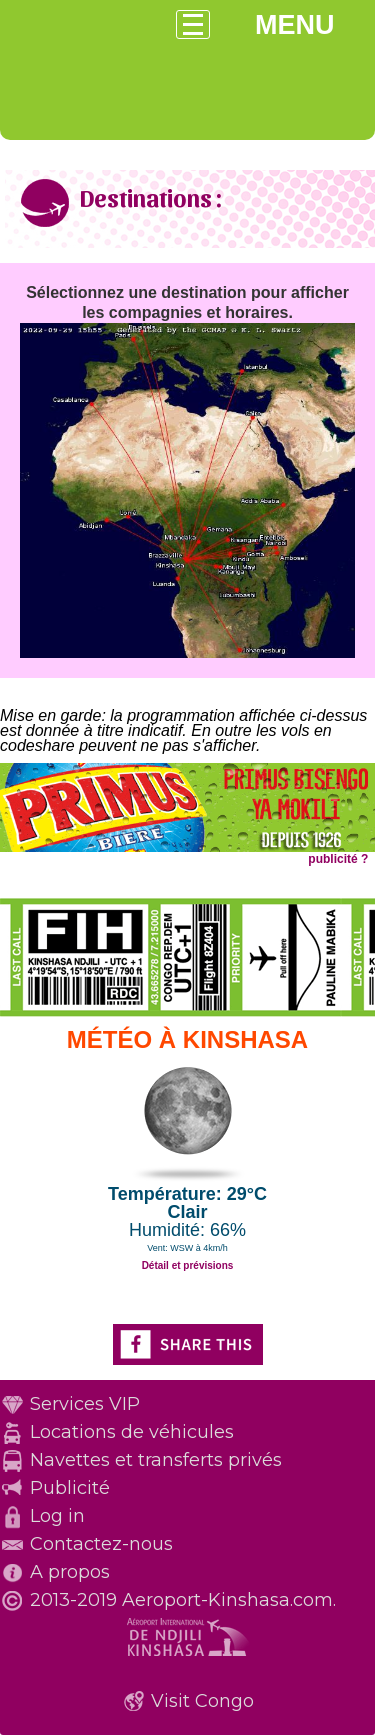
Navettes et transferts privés (156, 1460)
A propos (70, 1572)
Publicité (70, 1488)
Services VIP (85, 1404)
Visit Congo (202, 1701)
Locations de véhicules (132, 1432)
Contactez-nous (101, 1544)
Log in (57, 1516)
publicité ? (338, 859)
